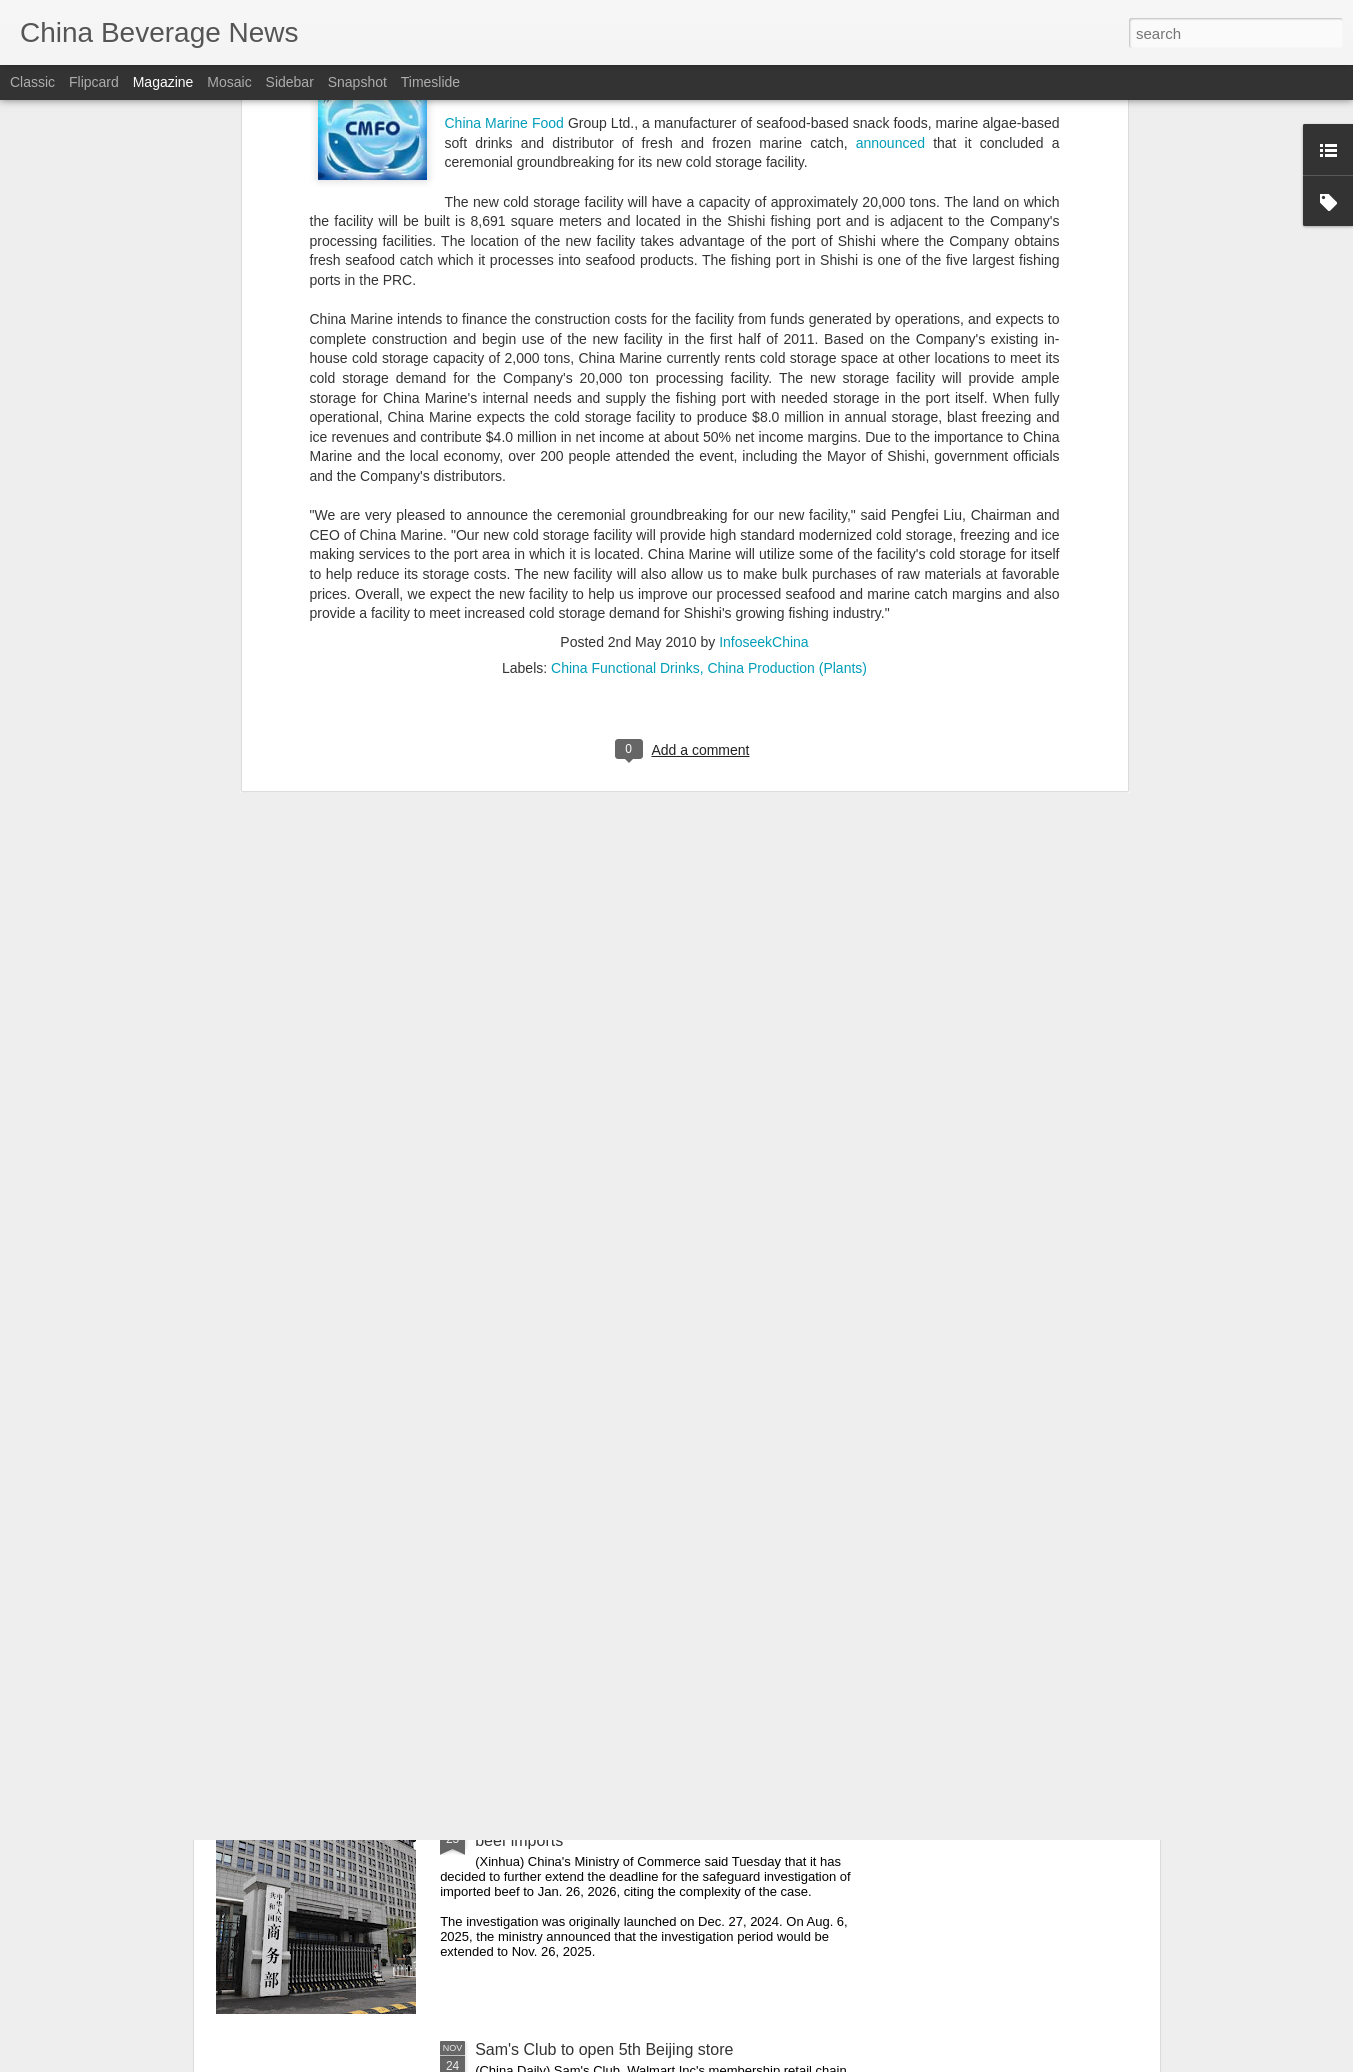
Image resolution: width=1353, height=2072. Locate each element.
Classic (32, 82)
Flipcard (94, 82)
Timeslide (430, 82)
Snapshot (357, 82)
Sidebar (290, 82)
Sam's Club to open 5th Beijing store (604, 2049)
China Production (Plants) (787, 297)
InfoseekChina (764, 271)
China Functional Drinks (625, 297)
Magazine (163, 82)
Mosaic (229, 82)
